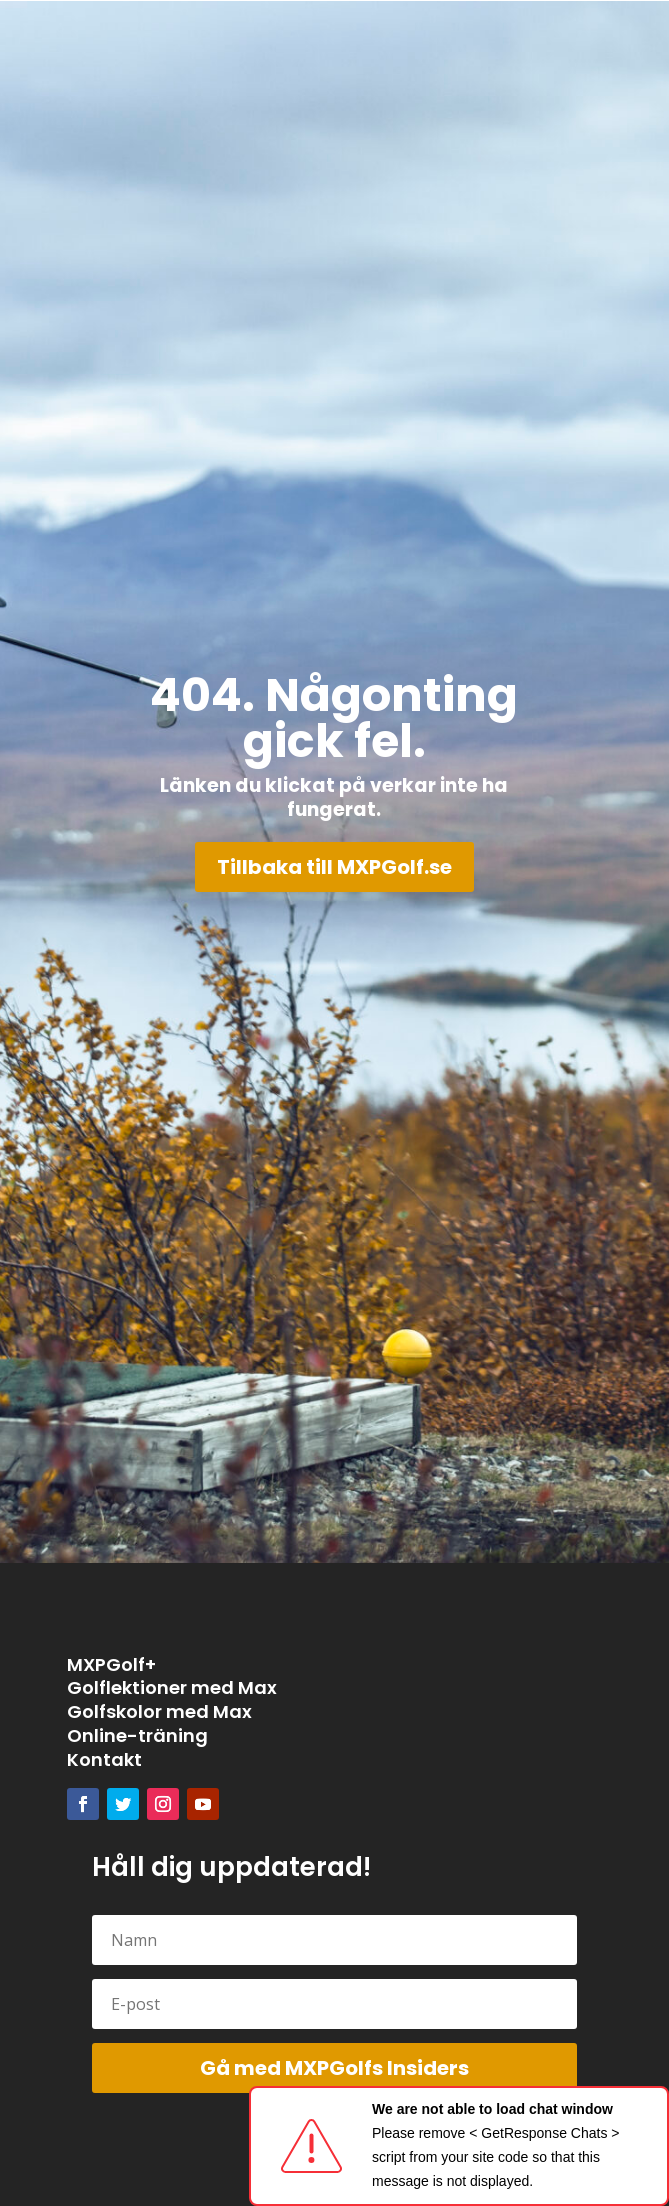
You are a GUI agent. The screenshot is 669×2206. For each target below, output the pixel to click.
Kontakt (104, 1759)
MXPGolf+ (111, 1664)
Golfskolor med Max (159, 1711)
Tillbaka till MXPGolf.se (334, 867)
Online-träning (137, 1735)
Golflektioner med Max (172, 1687)
